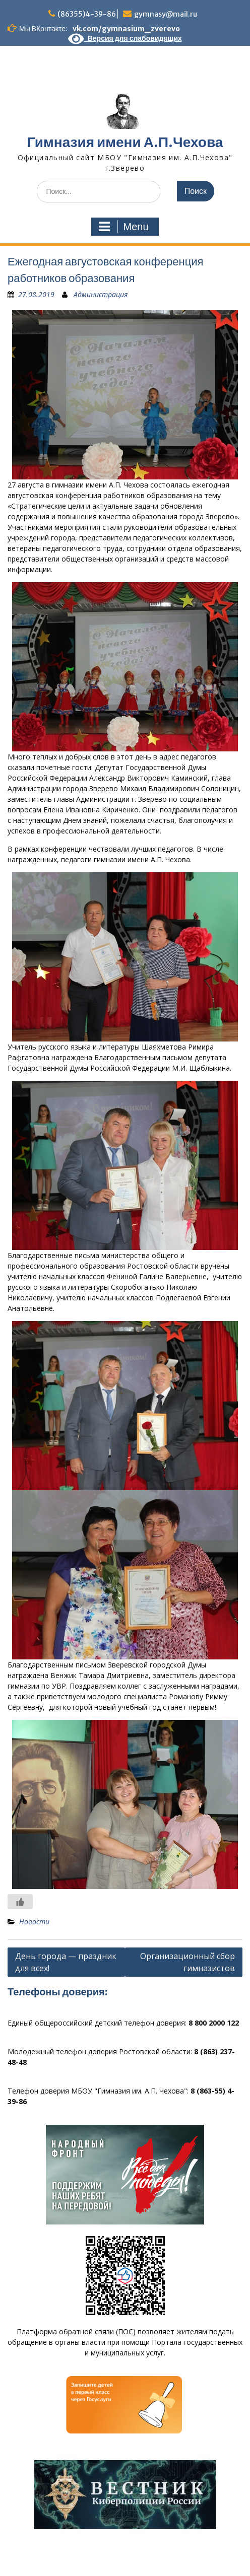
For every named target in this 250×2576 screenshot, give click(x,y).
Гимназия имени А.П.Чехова (125, 142)
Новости (34, 1921)
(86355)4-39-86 (86, 14)
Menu (123, 226)
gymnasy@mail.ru (165, 14)
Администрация (101, 294)
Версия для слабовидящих (125, 38)
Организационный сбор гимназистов (187, 1962)
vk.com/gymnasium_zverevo (126, 28)
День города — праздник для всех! (65, 1962)
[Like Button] (20, 1901)
